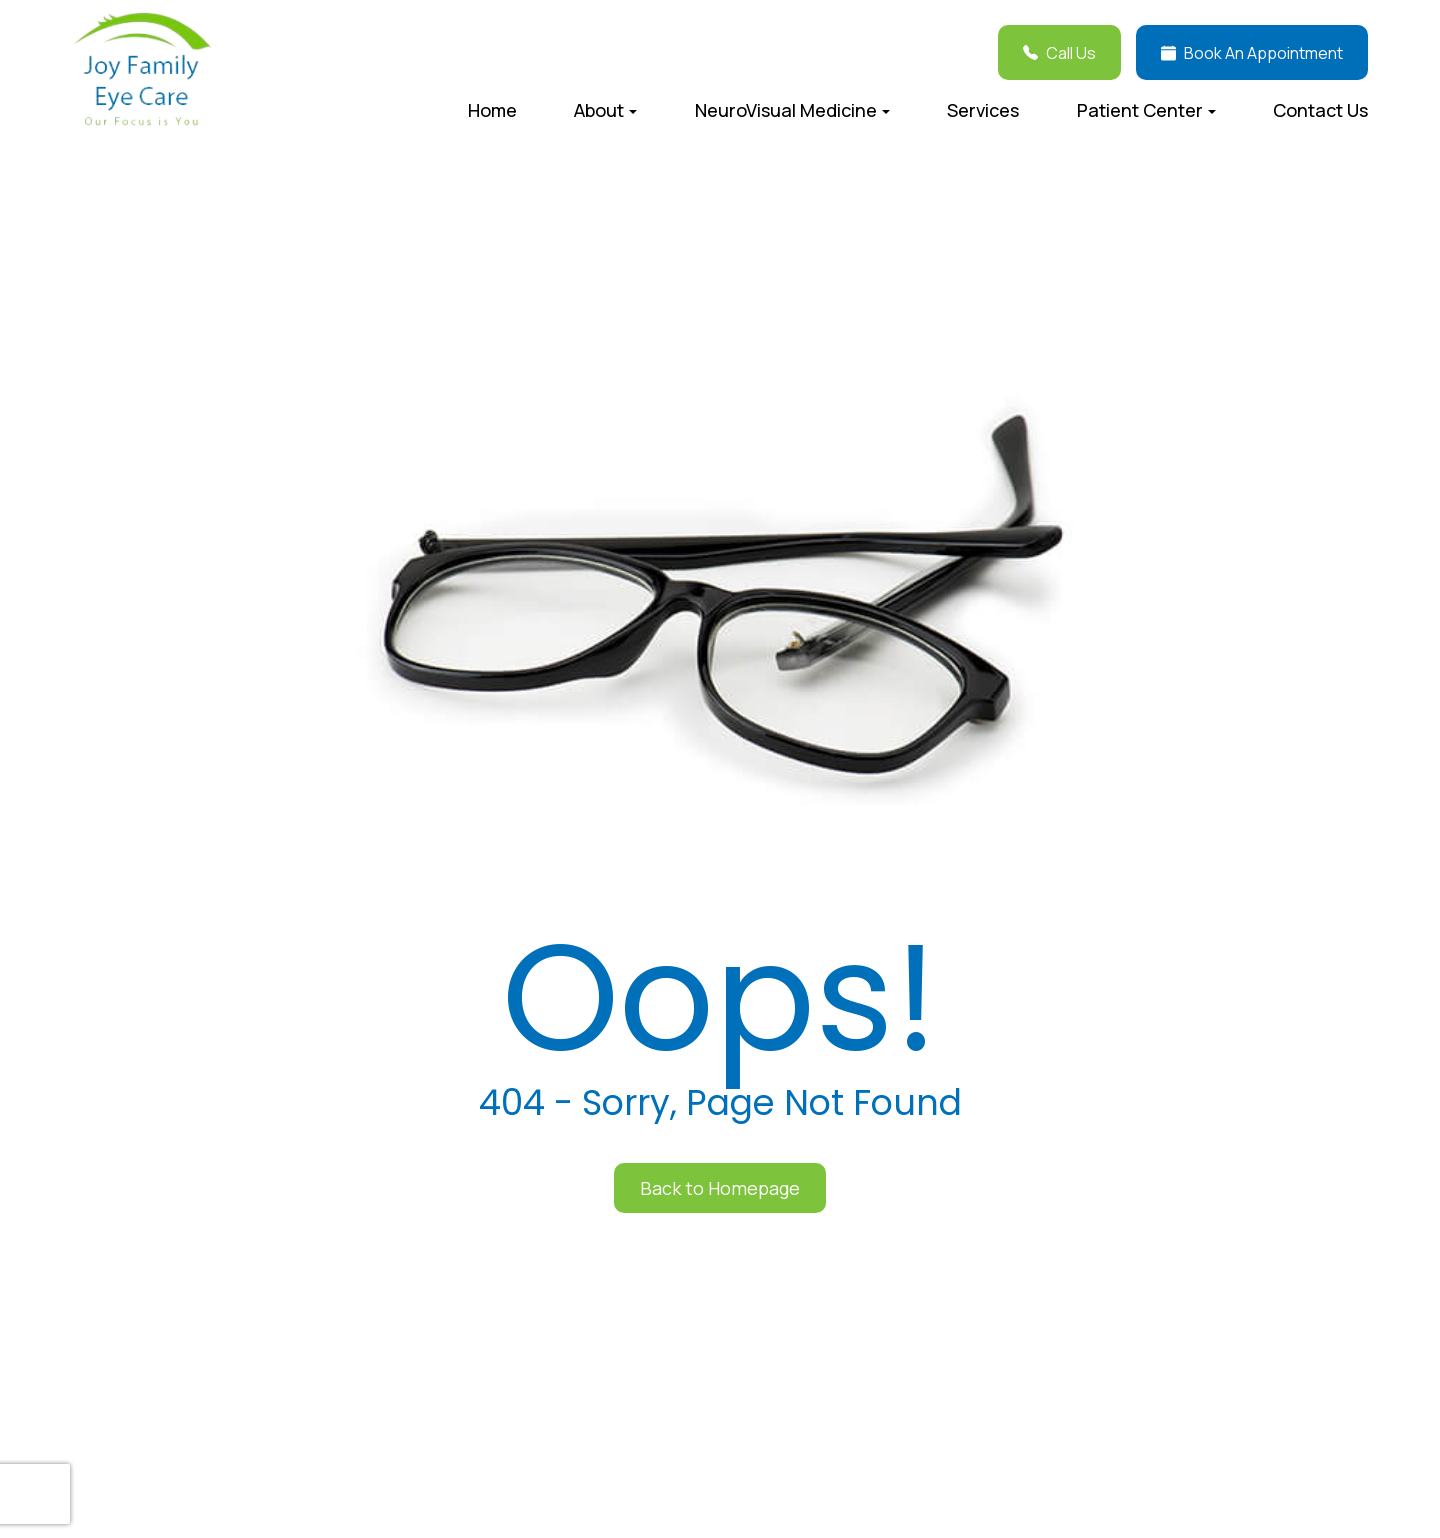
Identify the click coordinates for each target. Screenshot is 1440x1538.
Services (983, 110)
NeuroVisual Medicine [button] (792, 110)
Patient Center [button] (1146, 110)
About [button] (605, 110)
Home (492, 110)
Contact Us (1320, 110)
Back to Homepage (720, 1188)
